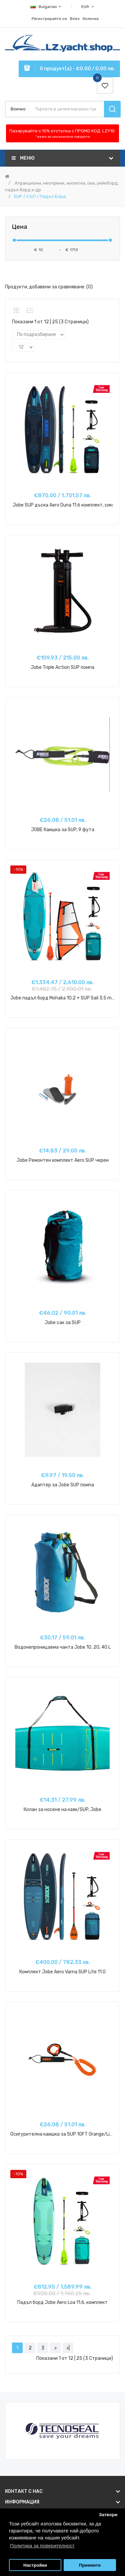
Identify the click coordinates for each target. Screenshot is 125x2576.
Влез (75, 18)
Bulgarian (46, 6)
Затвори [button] (108, 2514)
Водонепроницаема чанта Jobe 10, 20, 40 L (63, 1647)
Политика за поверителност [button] (42, 2545)
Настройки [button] (35, 2565)
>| (68, 2348)
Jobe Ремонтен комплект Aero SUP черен (63, 1160)
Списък (30, 310)
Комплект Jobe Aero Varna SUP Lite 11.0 (62, 1972)
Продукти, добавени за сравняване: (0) (49, 287)
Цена (19, 227)
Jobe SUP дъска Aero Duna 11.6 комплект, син (63, 505)
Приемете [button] (90, 2565)
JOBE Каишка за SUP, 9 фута (62, 830)
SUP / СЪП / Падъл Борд (40, 196)
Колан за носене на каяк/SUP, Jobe (62, 1809)
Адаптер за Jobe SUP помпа (62, 1485)
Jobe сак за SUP (63, 1322)
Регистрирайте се (49, 18)
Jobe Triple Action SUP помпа (62, 667)
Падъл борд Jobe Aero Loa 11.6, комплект (62, 2302)
